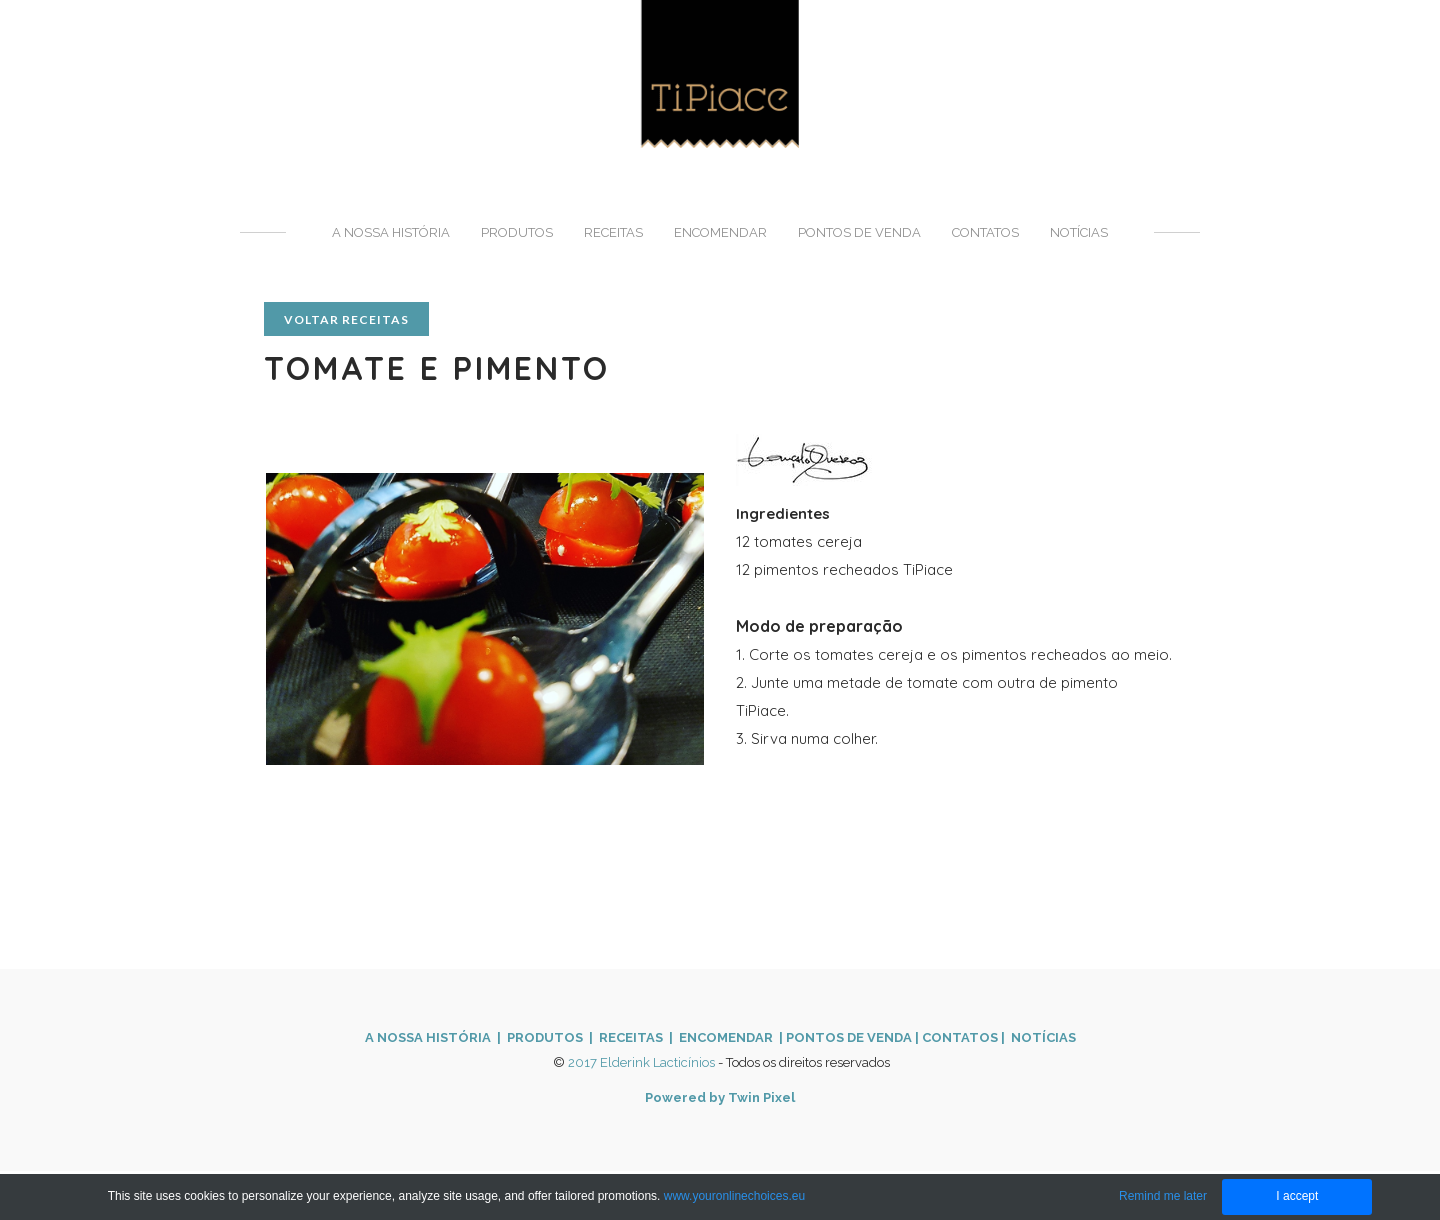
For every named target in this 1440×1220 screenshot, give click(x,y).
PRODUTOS (545, 1037)
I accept (1297, 1196)
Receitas (613, 232)
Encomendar (720, 232)
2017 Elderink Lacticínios (641, 1062)
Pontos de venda (859, 232)
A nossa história (391, 232)
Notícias (1079, 232)
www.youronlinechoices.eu (734, 1196)
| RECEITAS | (629, 1037)
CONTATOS (960, 1037)
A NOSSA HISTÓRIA (428, 1037)
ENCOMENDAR (724, 1037)
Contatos (985, 232)
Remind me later (1163, 1196)
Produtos (517, 232)
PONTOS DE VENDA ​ (850, 1037)
